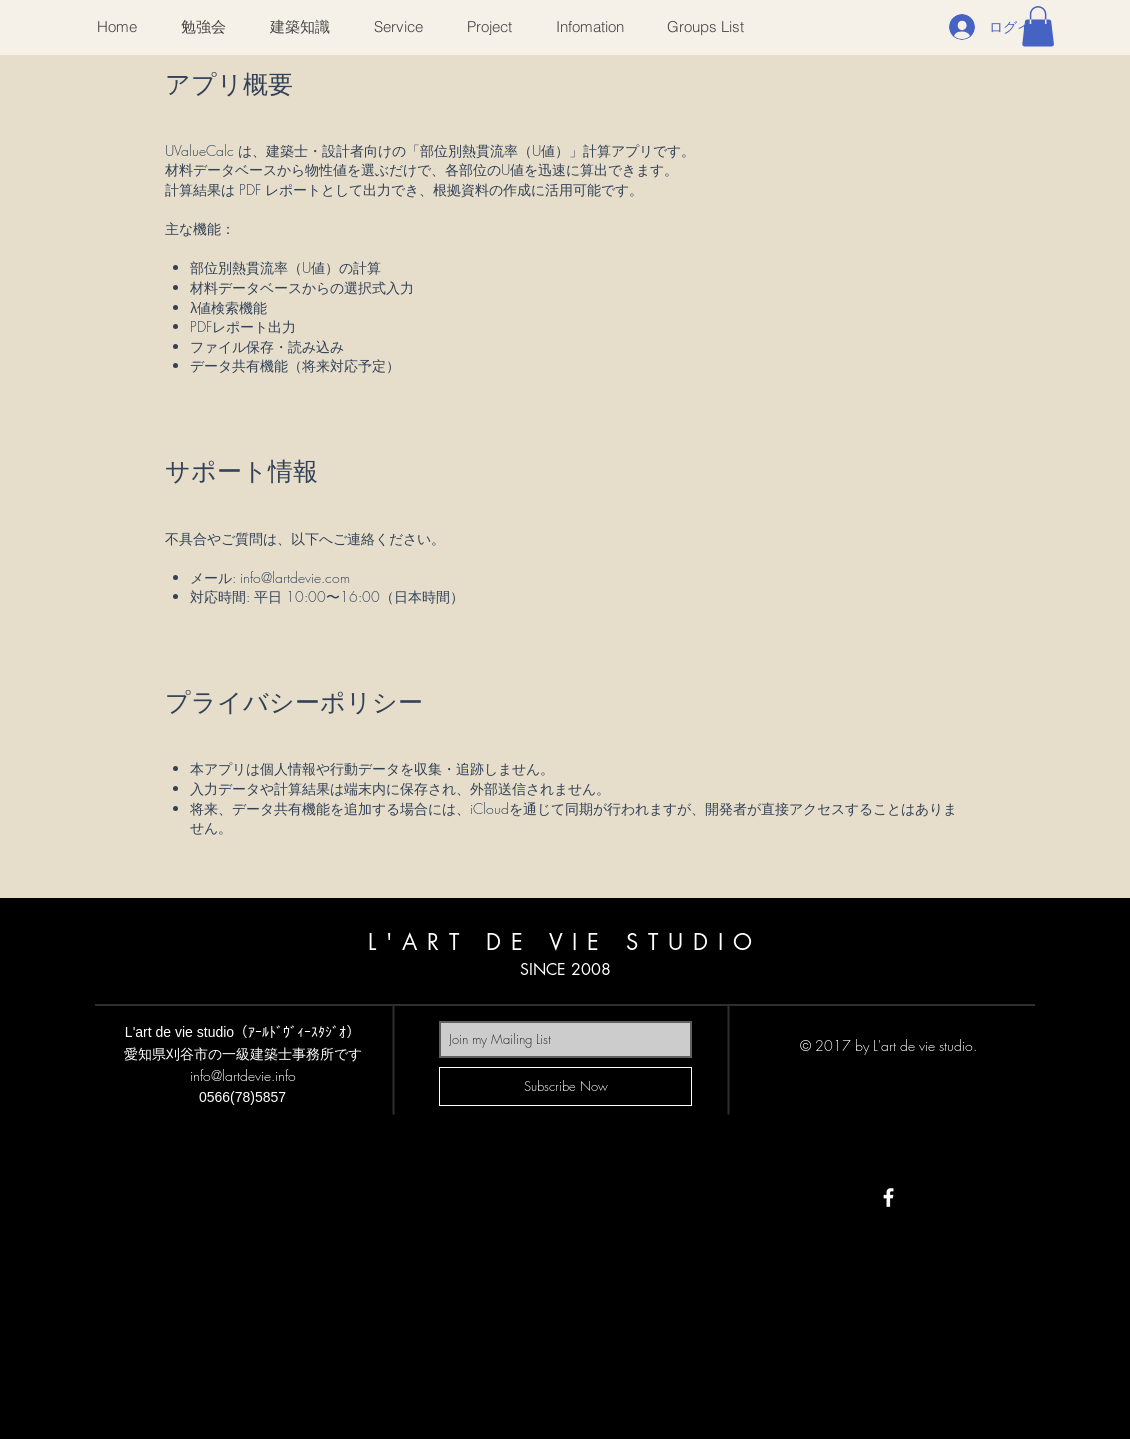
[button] (1038, 26)
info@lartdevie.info (243, 1075)
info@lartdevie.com (295, 577)
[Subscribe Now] (565, 1086)
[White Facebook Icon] (888, 1197)
